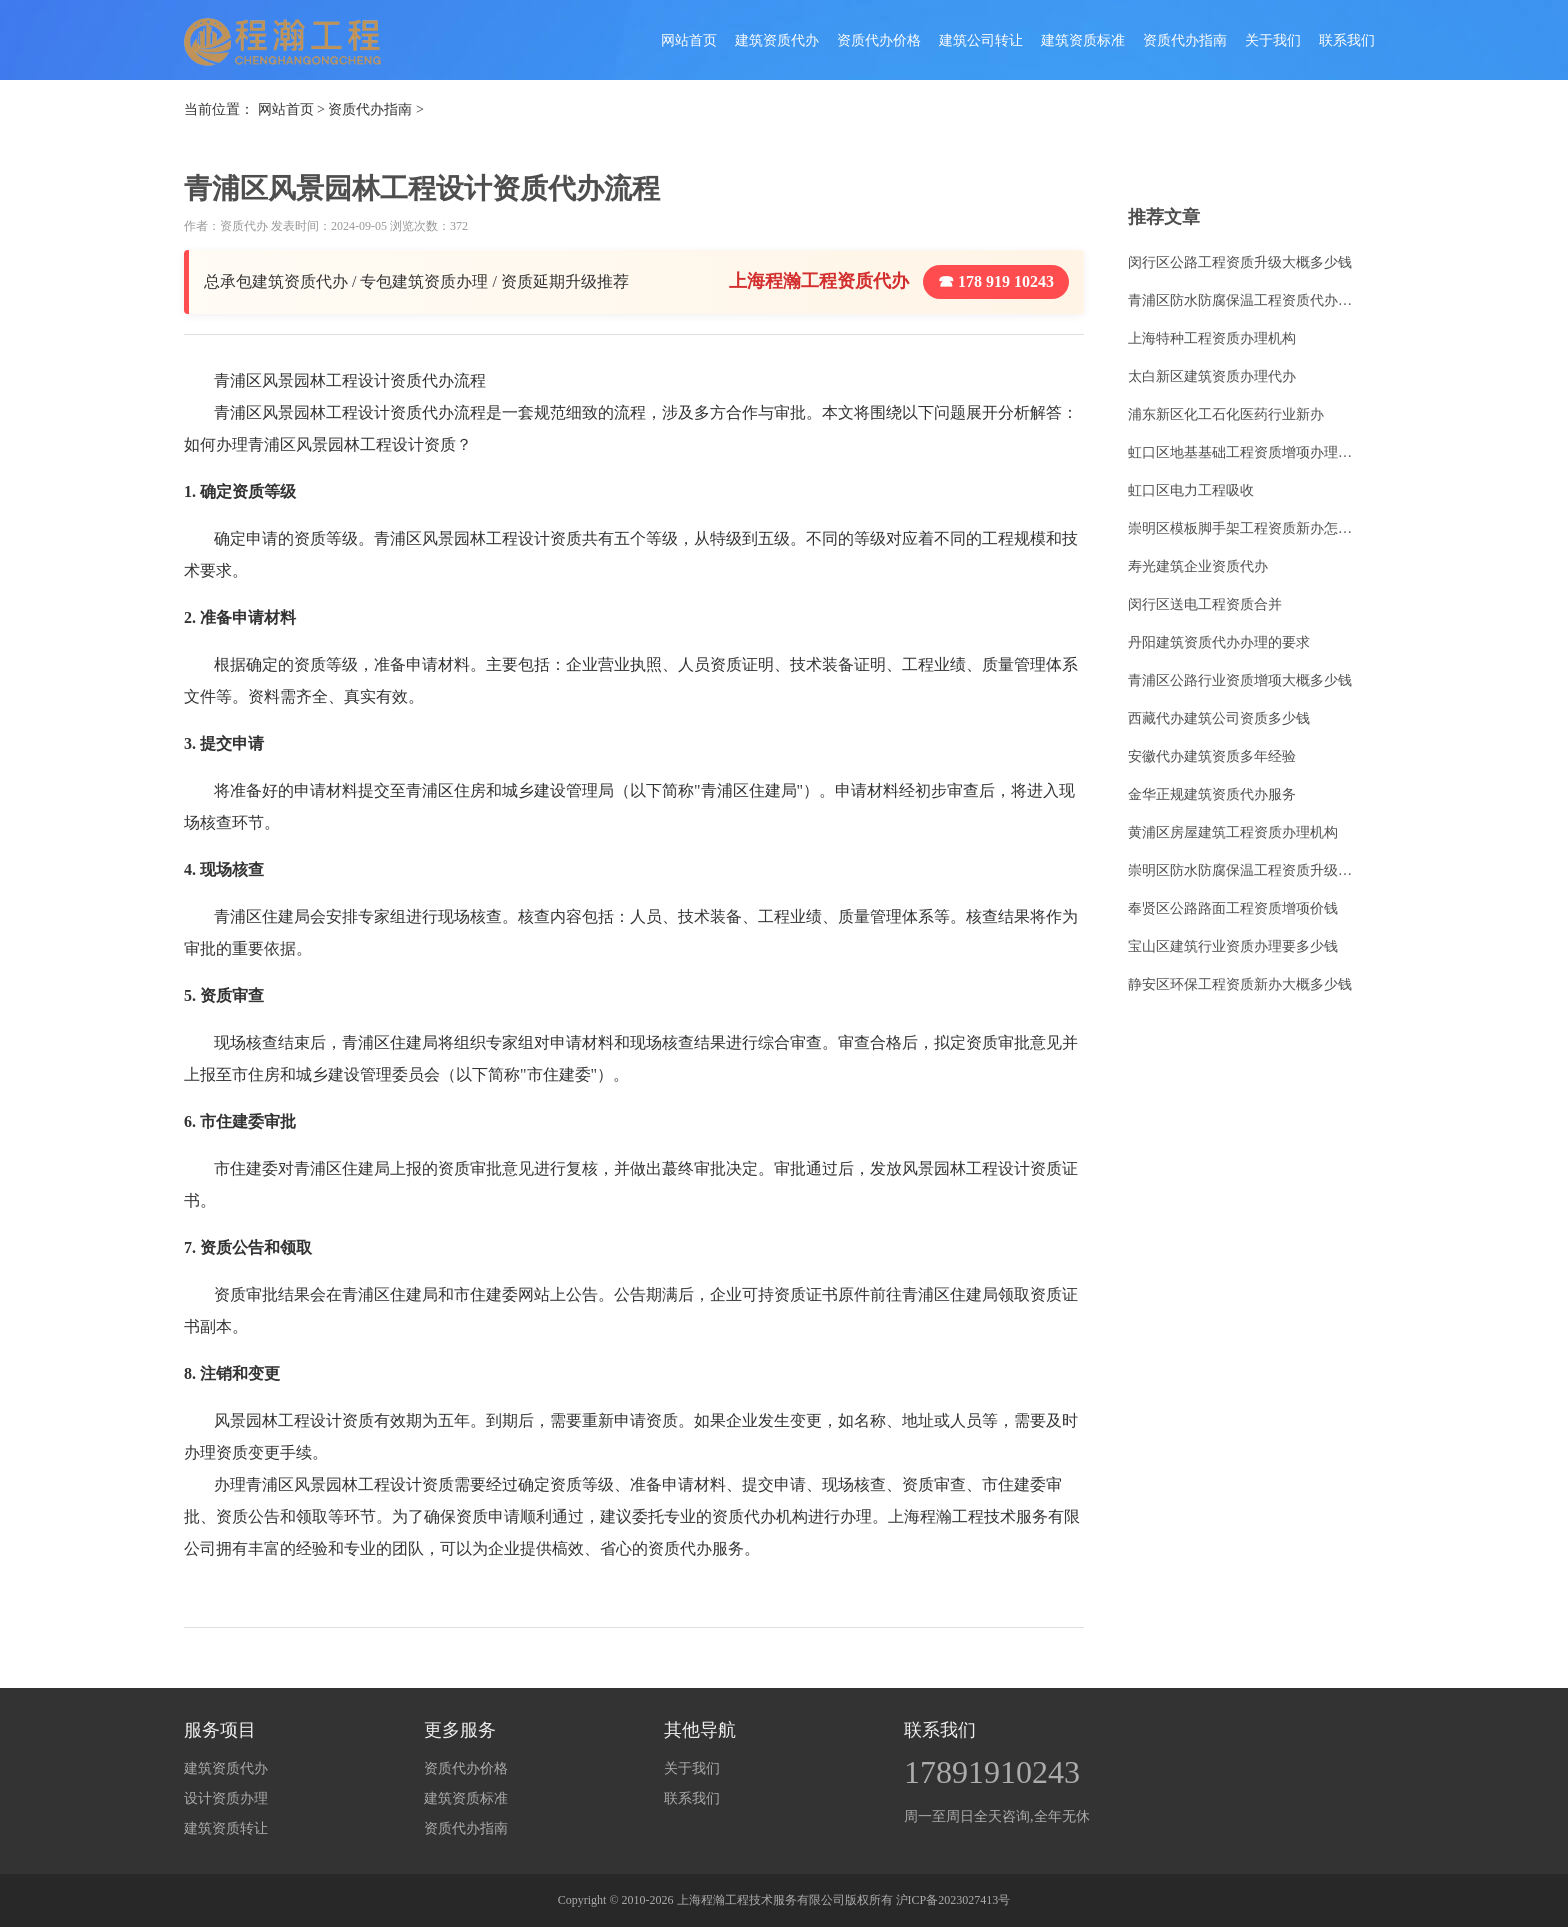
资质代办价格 (879, 40)
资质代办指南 (1185, 40)
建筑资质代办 (777, 40)
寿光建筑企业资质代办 (1198, 566)
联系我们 (1347, 40)
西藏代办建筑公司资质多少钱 (1219, 718)
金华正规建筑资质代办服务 (1212, 794)
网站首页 (689, 40)
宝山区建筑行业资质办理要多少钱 (1233, 946)
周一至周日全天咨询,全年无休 (997, 1816)
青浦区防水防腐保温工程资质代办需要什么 (1246, 300)
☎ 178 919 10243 (996, 281)
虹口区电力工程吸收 (1191, 490)
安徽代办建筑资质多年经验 (1212, 756)
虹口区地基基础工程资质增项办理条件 (1246, 452)
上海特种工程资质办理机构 (1212, 338)
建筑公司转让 (981, 40)
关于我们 (1273, 40)
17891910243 (992, 1772)
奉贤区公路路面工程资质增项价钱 (1233, 908)
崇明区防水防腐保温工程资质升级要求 (1246, 870)
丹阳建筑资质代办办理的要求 (1219, 642)
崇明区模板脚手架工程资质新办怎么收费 (1246, 528)
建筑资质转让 (226, 1828)
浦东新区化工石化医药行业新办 (1226, 414)
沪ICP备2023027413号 (953, 1900)
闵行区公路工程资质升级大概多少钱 (1240, 262)
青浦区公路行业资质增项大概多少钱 (1240, 680)
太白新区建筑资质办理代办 (1212, 376)
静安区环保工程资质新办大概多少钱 (1240, 984)
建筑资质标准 (1083, 40)
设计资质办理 (226, 1798)
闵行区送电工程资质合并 (1205, 604)
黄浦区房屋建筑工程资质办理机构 (1233, 832)
